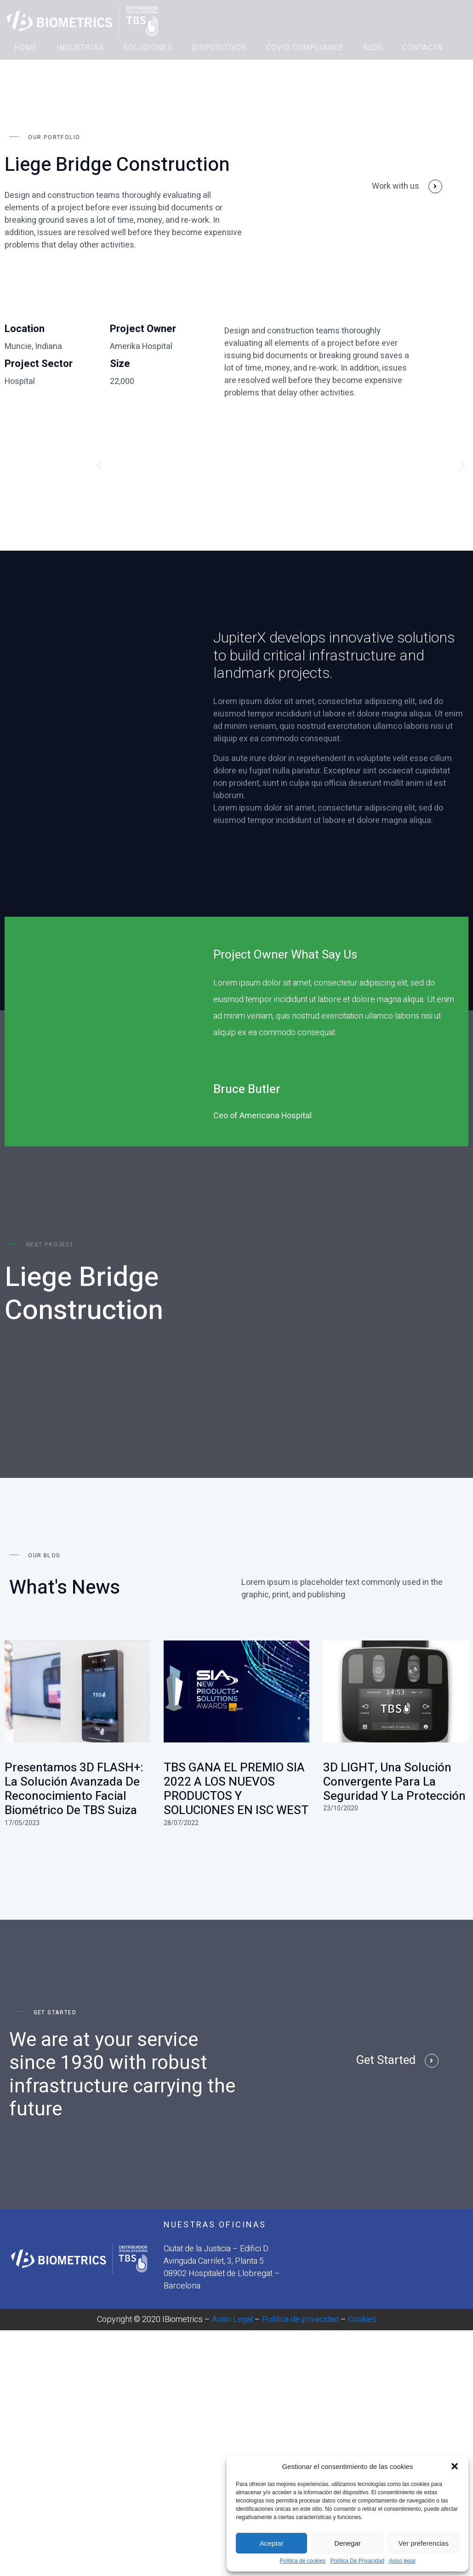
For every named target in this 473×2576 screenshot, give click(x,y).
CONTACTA (422, 47)
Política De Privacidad (357, 2561)
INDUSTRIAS (80, 47)
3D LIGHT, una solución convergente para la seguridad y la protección (394, 1772)
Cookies (362, 2309)
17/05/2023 (22, 1812)
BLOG (373, 47)
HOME (25, 47)
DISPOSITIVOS (219, 47)
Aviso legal (402, 2561)
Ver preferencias (424, 2543)
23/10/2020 (340, 1798)
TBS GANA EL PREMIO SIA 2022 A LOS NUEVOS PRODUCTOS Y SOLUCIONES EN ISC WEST (236, 1779)
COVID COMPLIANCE (305, 47)
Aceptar (272, 2543)
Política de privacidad (300, 2309)
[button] (454, 2466)
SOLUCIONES (147, 47)
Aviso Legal (232, 2309)
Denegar (347, 2543)
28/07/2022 (181, 1812)
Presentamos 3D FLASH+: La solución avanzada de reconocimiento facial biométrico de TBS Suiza (74, 1779)
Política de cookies (302, 2561)
